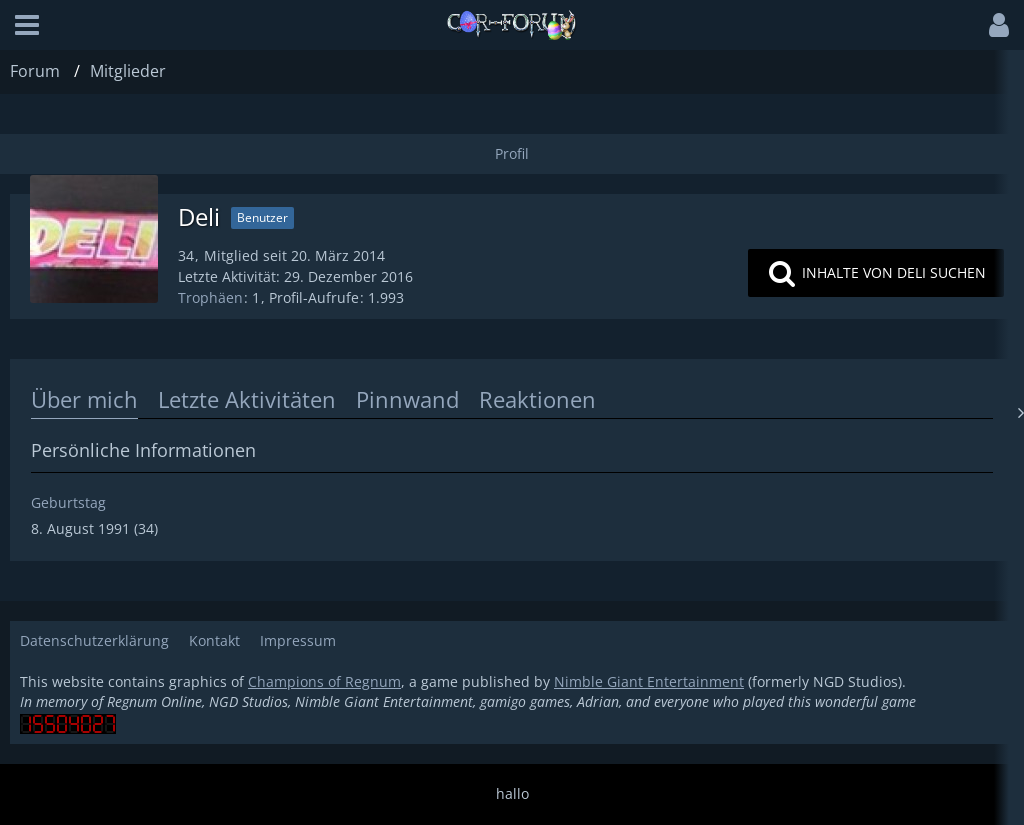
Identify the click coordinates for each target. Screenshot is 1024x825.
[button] (27, 25)
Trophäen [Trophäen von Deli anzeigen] (210, 297)
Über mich (84, 399)
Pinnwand (407, 399)
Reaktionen (537, 399)
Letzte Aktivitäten (247, 399)
